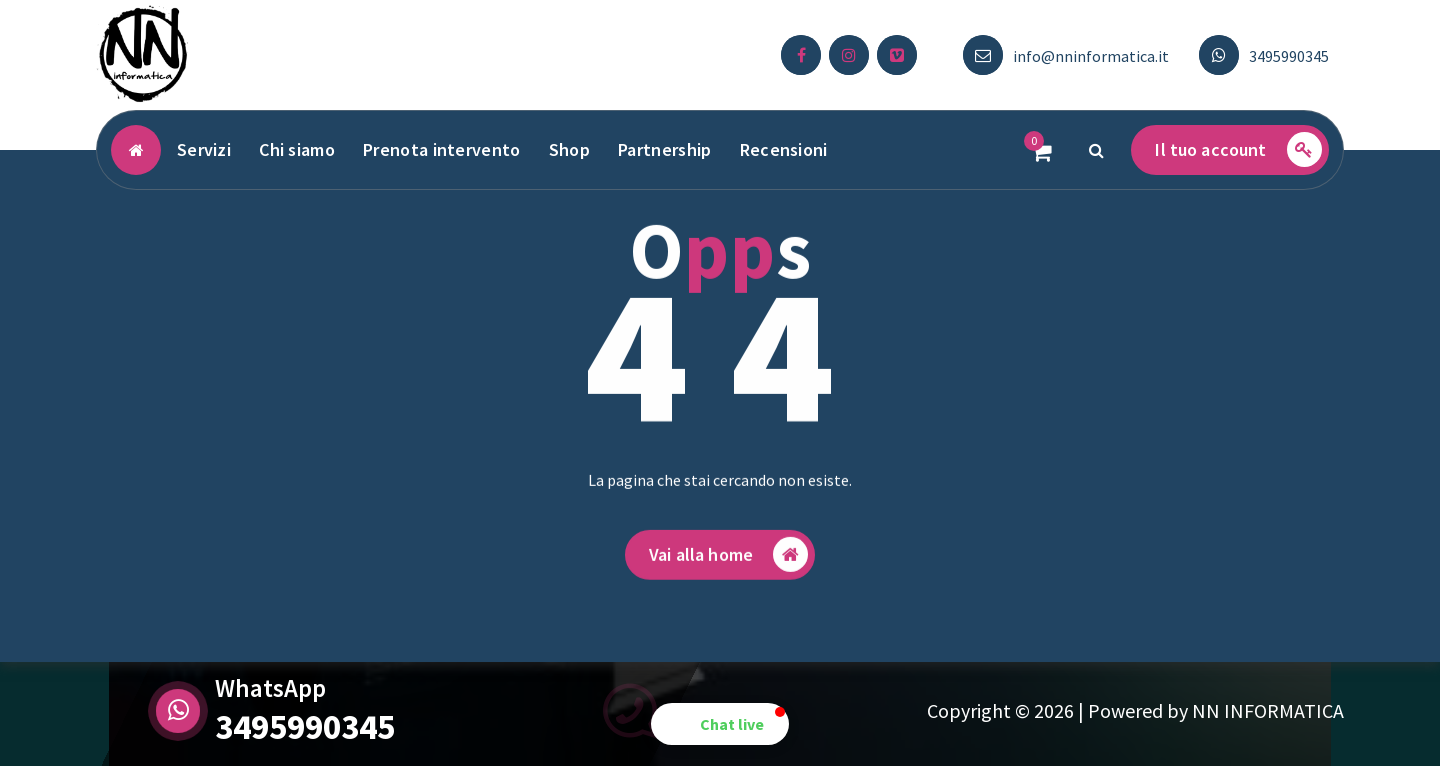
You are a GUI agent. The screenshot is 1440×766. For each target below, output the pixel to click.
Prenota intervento (441, 149)
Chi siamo (297, 149)
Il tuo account (1238, 149)
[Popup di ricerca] (1096, 150)
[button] (720, 724)
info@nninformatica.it (1091, 56)
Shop (569, 149)
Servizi (204, 149)
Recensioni (784, 149)
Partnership (664, 149)
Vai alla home (728, 563)
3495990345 (1289, 56)
